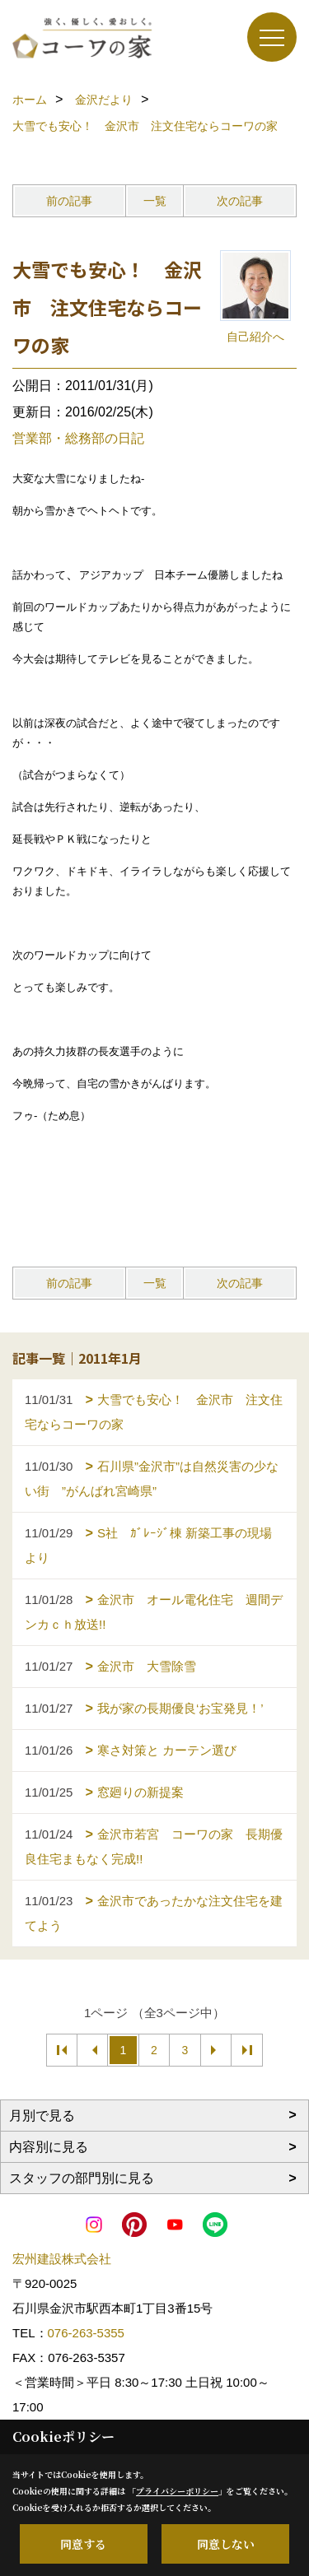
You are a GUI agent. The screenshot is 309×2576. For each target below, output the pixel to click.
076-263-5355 (86, 2333)
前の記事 (69, 200)
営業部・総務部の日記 (78, 438)
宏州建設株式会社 (61, 2259)
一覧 (154, 200)
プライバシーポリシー (177, 2491)
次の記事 (240, 200)
